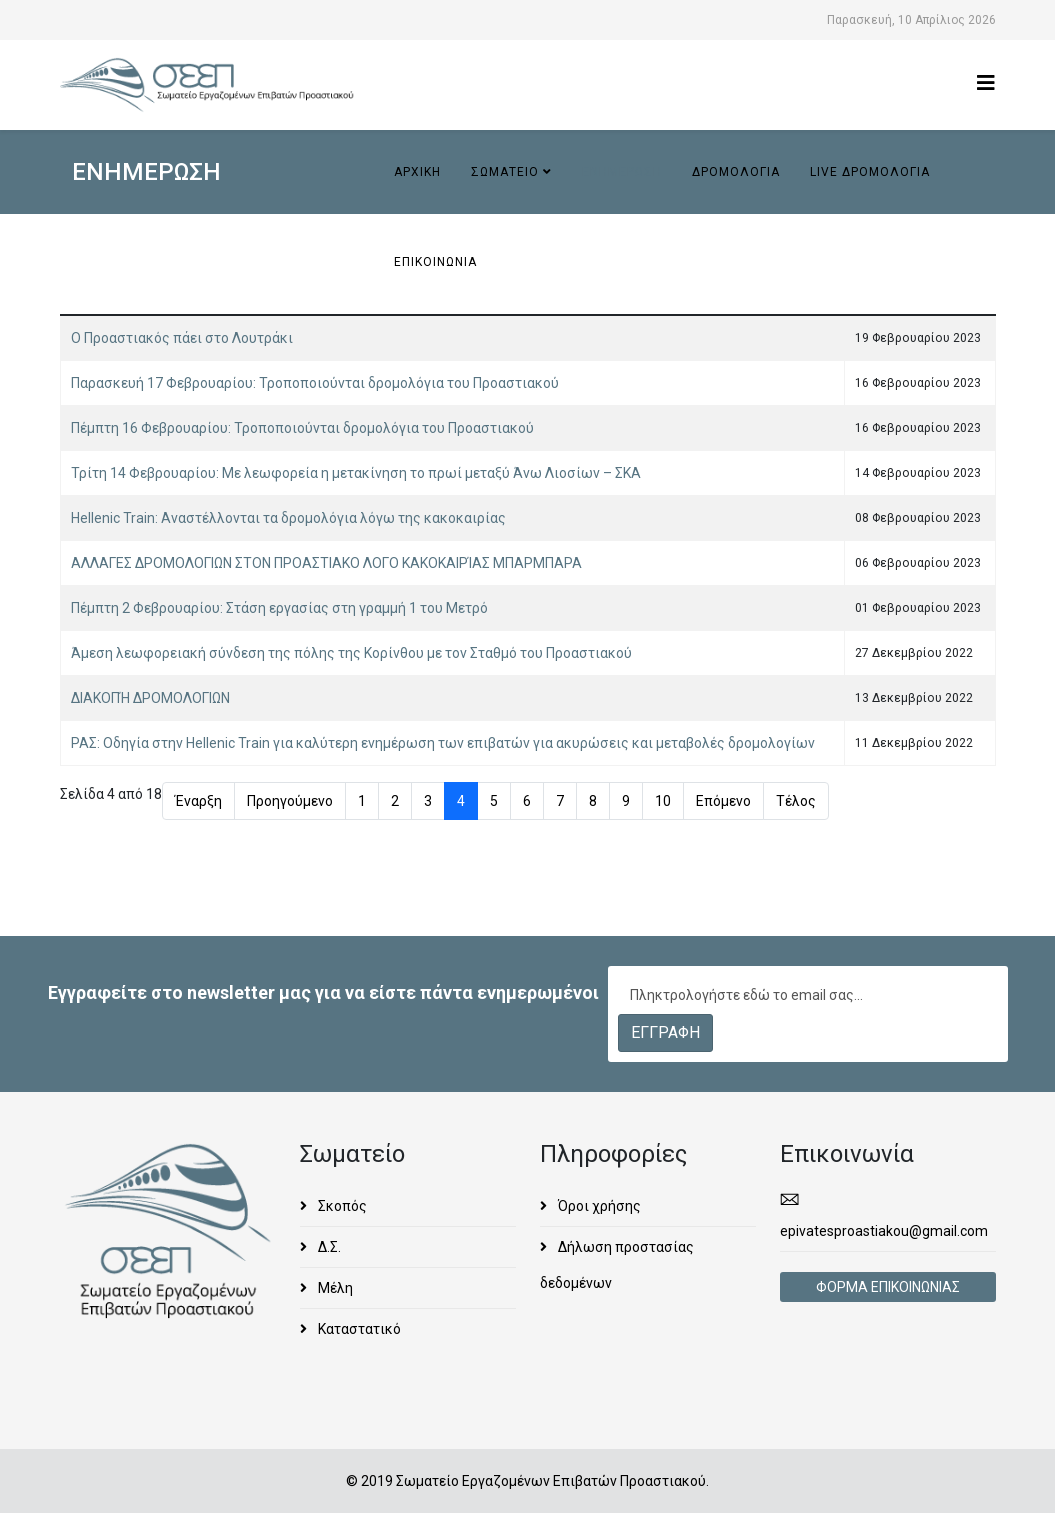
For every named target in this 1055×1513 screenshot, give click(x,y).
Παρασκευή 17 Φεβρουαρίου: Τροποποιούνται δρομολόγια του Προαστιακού (315, 383)
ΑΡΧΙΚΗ (417, 172)
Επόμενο (723, 801)
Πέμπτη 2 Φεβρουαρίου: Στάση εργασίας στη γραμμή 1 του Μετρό (279, 608)
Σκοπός (341, 1206)
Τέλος (796, 801)
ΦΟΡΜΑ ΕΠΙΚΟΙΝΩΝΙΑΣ (888, 1287)
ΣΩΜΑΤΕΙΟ (505, 172)
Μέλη (334, 1288)
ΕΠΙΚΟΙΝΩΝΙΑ (435, 262)
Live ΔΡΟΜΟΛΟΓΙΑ (870, 172)
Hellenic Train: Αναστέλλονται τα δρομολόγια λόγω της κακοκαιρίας (288, 518)
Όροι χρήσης (598, 1206)
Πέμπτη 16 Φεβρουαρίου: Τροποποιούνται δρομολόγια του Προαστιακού (302, 428)
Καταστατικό (358, 1329)
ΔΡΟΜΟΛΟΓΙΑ (736, 172)
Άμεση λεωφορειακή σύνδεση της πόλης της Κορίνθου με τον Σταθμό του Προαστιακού (351, 653)
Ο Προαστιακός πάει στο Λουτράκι (182, 338)
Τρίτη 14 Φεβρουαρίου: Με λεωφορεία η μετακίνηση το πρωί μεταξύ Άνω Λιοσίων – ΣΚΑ (356, 473)
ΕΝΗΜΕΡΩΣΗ (622, 172)
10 (663, 801)
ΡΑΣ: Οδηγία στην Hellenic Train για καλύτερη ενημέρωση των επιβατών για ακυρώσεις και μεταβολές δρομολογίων (443, 743)
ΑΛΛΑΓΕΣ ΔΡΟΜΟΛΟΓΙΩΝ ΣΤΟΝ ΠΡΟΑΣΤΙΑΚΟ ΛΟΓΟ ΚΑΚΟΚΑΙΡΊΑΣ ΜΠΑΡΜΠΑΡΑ (326, 563)
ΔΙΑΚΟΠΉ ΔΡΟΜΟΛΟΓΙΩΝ (150, 698)
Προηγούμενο (290, 801)
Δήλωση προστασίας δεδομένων (617, 1265)
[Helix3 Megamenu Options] (986, 83)
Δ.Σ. (328, 1247)
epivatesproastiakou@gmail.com (884, 1231)
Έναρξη (198, 801)
